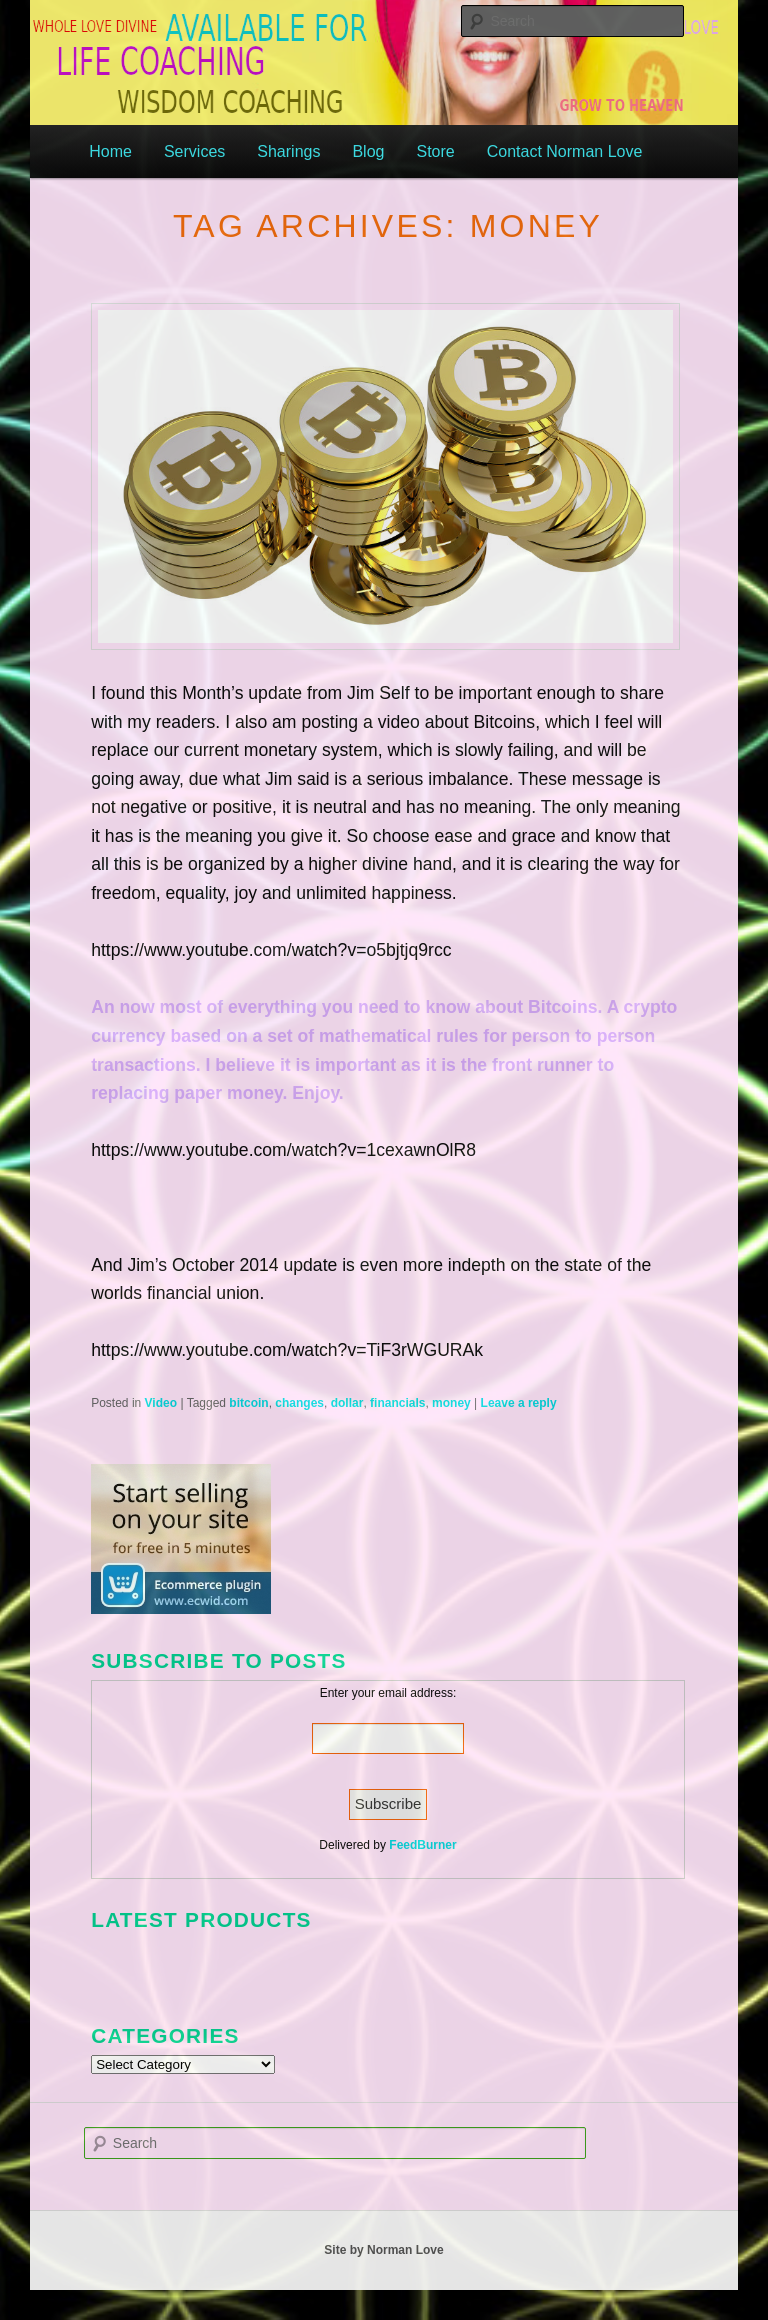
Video (161, 1403)
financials (397, 1403)
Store (435, 151)
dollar (347, 1403)
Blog (368, 151)
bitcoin (248, 1403)
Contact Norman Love (565, 151)
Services (194, 151)
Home (110, 151)
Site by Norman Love (383, 2250)
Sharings (288, 151)
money (451, 1403)
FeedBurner (422, 1845)
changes (299, 1403)
